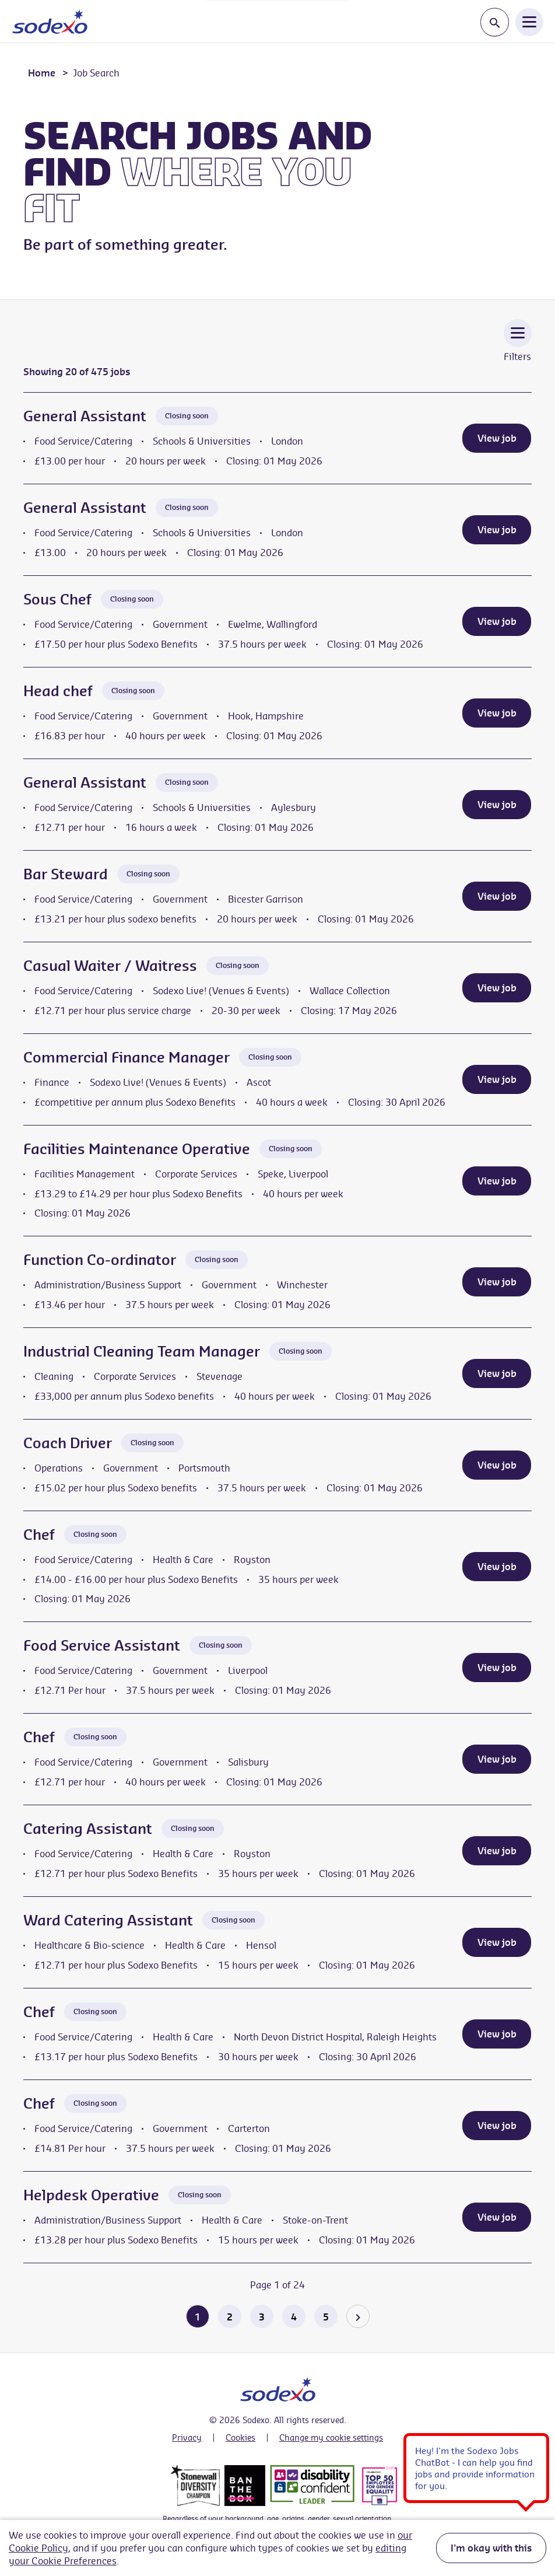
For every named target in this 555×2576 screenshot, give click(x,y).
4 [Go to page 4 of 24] (294, 2317)
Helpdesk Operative (91, 2195)
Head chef (58, 691)
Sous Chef (57, 599)
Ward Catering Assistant (108, 1920)
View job (497, 438)
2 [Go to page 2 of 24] (230, 2317)
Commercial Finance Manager (126, 1057)
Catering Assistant (87, 1828)
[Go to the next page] (358, 2316)
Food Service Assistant (101, 1645)
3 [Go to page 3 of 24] (262, 2317)
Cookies (240, 2438)
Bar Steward (65, 874)
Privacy (187, 2438)
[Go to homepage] (50, 21)
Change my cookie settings (331, 2438)
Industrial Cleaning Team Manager (141, 1351)
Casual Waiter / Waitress (110, 965)
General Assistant (84, 416)
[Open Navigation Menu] (529, 21)
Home (41, 73)
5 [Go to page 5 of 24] (326, 2317)
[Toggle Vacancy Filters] (518, 349)
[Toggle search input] (494, 22)
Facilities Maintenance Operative (136, 1149)
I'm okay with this (491, 2548)
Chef (39, 1534)
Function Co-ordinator (99, 1260)
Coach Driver (67, 1443)
